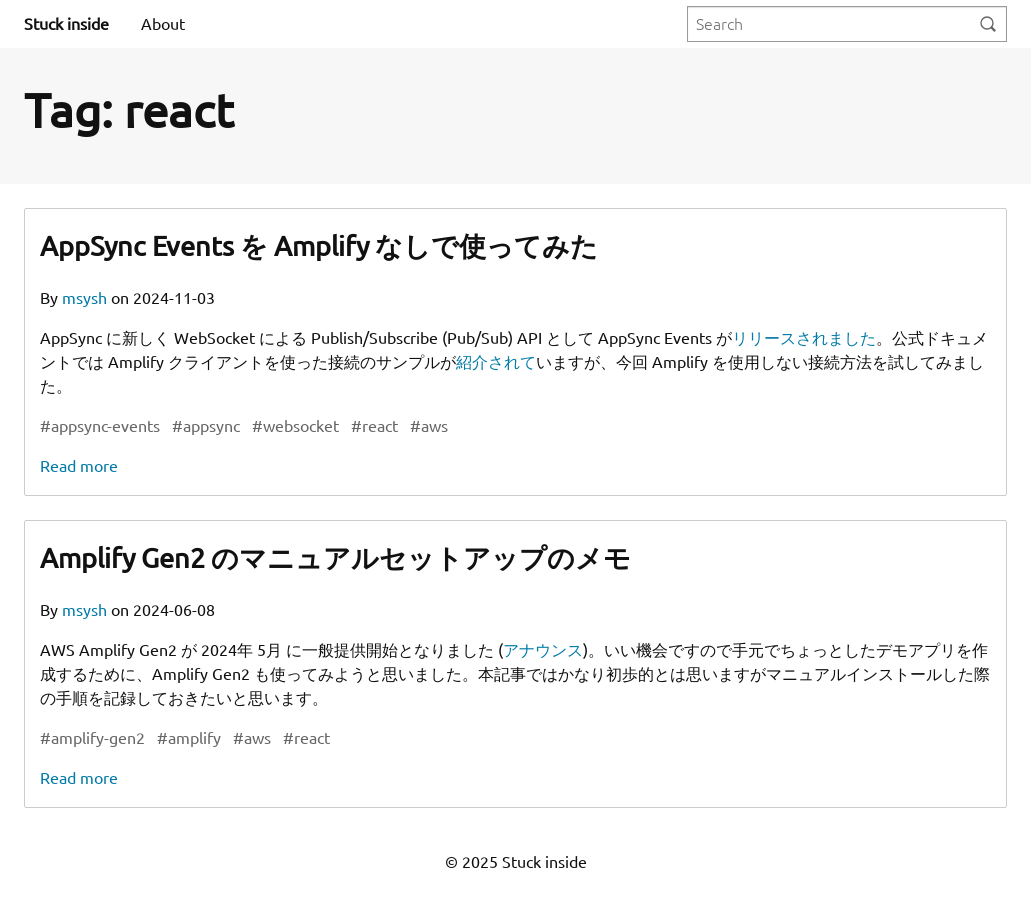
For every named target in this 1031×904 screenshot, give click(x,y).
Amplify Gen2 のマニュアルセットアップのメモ (335, 558)
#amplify (189, 738)
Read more (79, 466)
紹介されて (496, 362)
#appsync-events (100, 426)
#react (374, 426)
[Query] (847, 24)
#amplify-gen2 (92, 738)
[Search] (988, 24)
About (163, 24)
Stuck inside (66, 24)
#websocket (295, 426)
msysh (86, 298)
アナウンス (543, 650)
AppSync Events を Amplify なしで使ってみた (319, 246)
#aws (429, 426)
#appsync (206, 426)
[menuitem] (163, 24)
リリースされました (804, 338)
